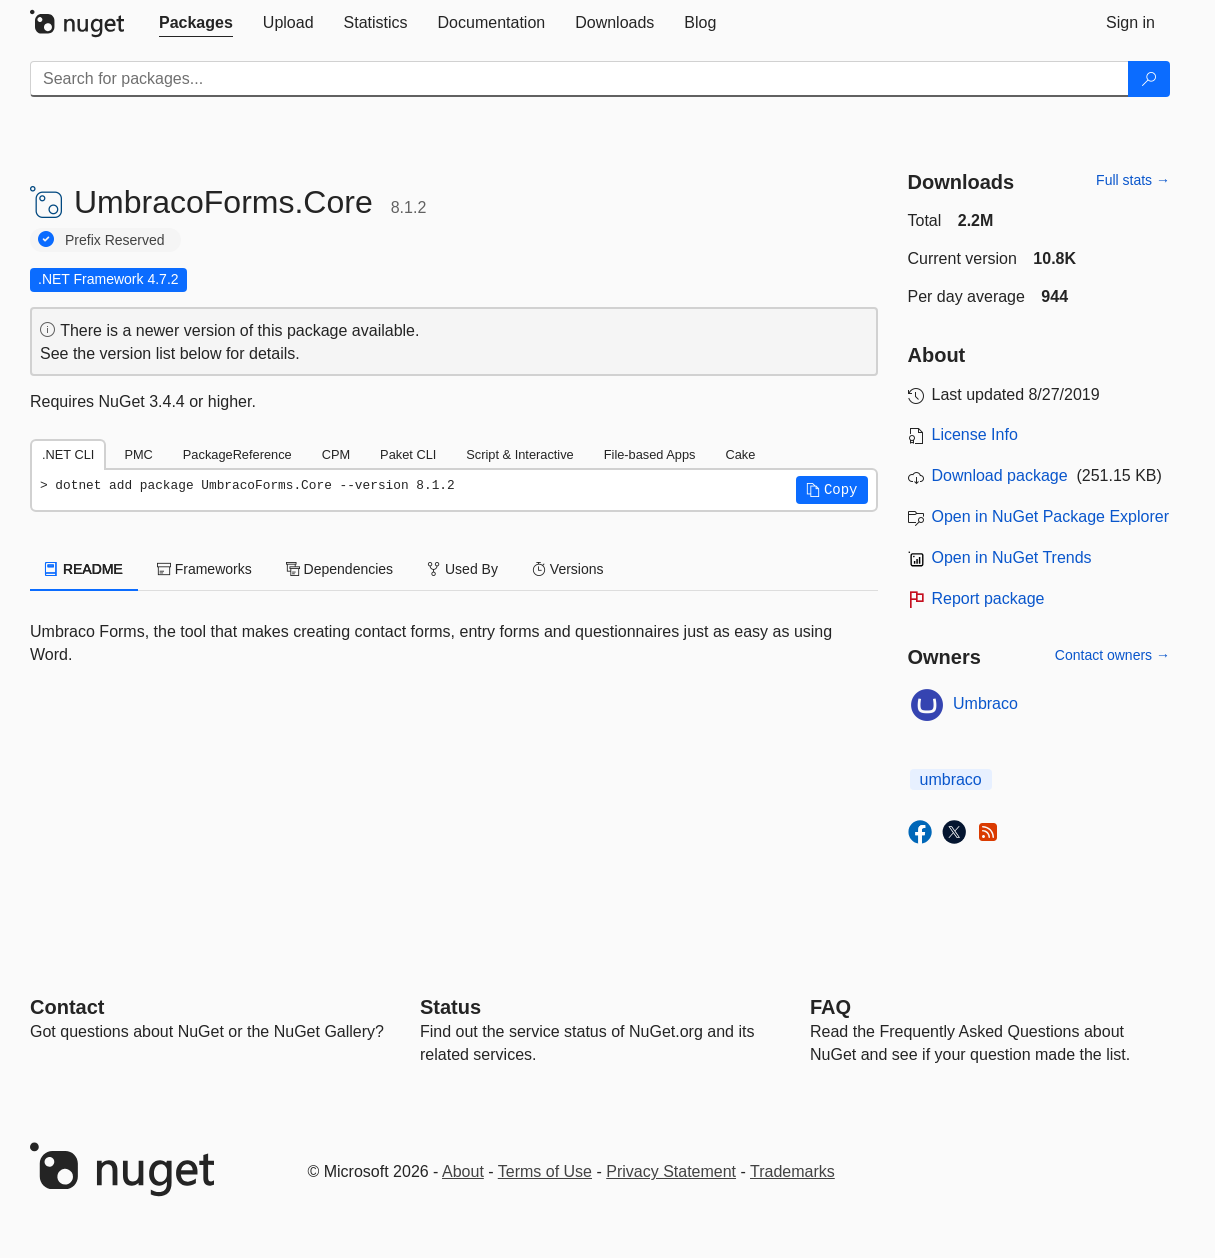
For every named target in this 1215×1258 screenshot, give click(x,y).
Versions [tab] (568, 569)
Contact (67, 1007)
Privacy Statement (671, 1171)
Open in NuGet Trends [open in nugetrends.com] (1012, 557)
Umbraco (985, 703)
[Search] (1149, 79)
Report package (988, 598)
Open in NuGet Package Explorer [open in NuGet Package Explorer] (1050, 516)
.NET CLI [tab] (68, 454)
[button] (832, 490)
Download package (1000, 475)
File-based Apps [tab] (650, 454)
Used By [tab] (462, 569)
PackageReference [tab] (237, 454)
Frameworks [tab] (204, 569)
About (463, 1171)
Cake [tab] (740, 454)
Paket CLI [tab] (408, 454)
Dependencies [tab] (339, 569)
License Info (975, 434)
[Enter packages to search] (579, 79)
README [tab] (84, 569)
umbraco (951, 779)
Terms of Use (545, 1171)
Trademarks (792, 1171)
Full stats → (1133, 180)
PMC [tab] (138, 454)
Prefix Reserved (115, 240)
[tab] (196, 23)
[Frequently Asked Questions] (830, 1007)
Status (450, 1007)
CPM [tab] (336, 454)
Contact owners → (1112, 655)
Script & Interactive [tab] (519, 454)
